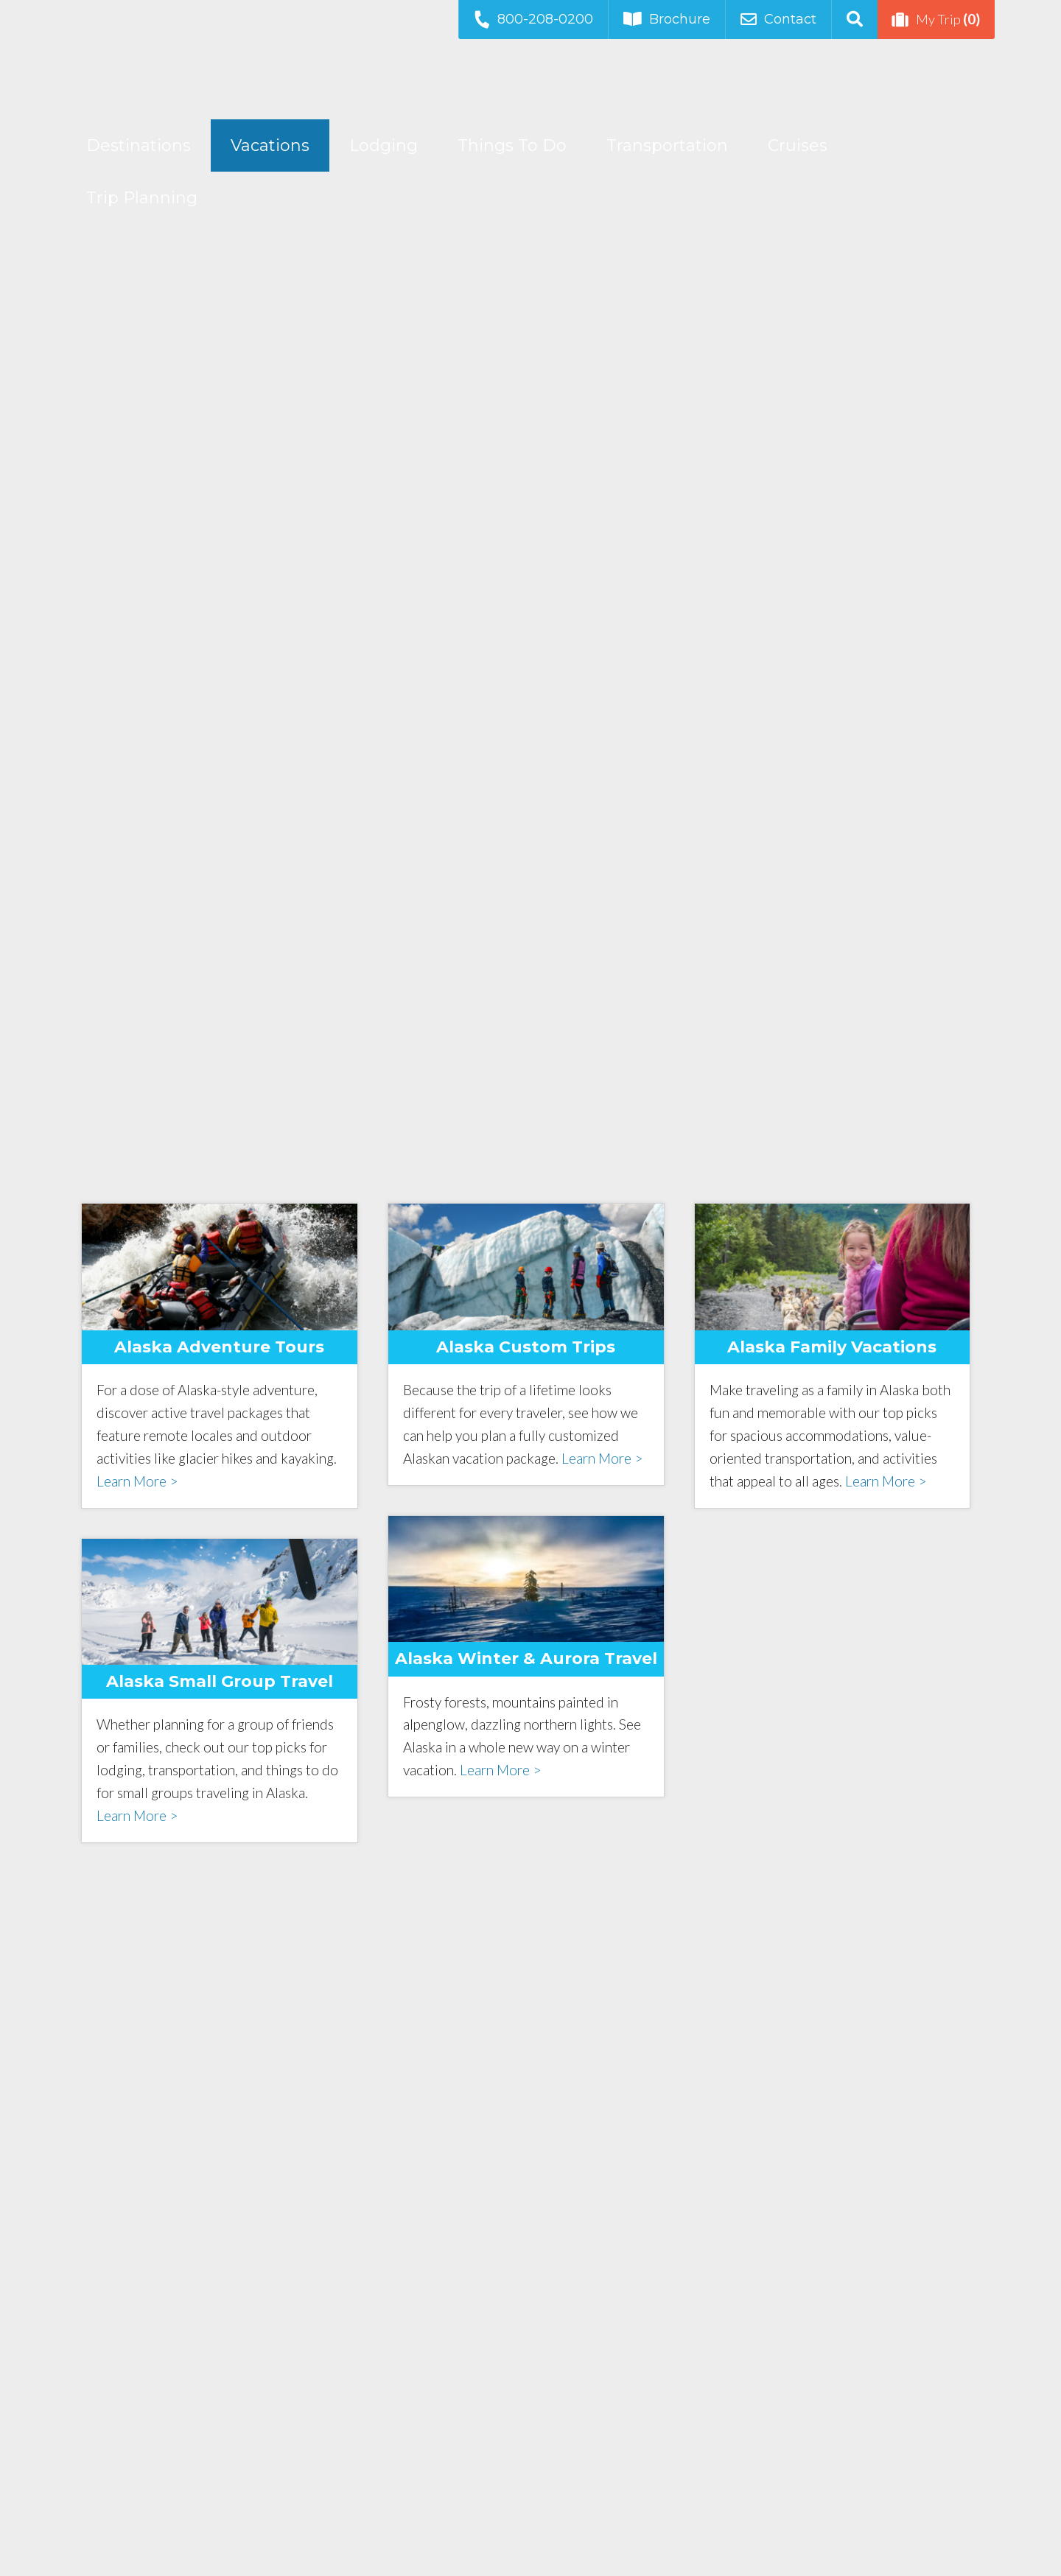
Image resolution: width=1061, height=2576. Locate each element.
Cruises (797, 145)
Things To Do (512, 145)
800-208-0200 (532, 19)
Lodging (383, 145)
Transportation (667, 145)
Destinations (138, 145)
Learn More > (137, 1481)
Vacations (270, 145)
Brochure (666, 19)
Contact (778, 19)
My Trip (936, 19)
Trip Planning (141, 198)
